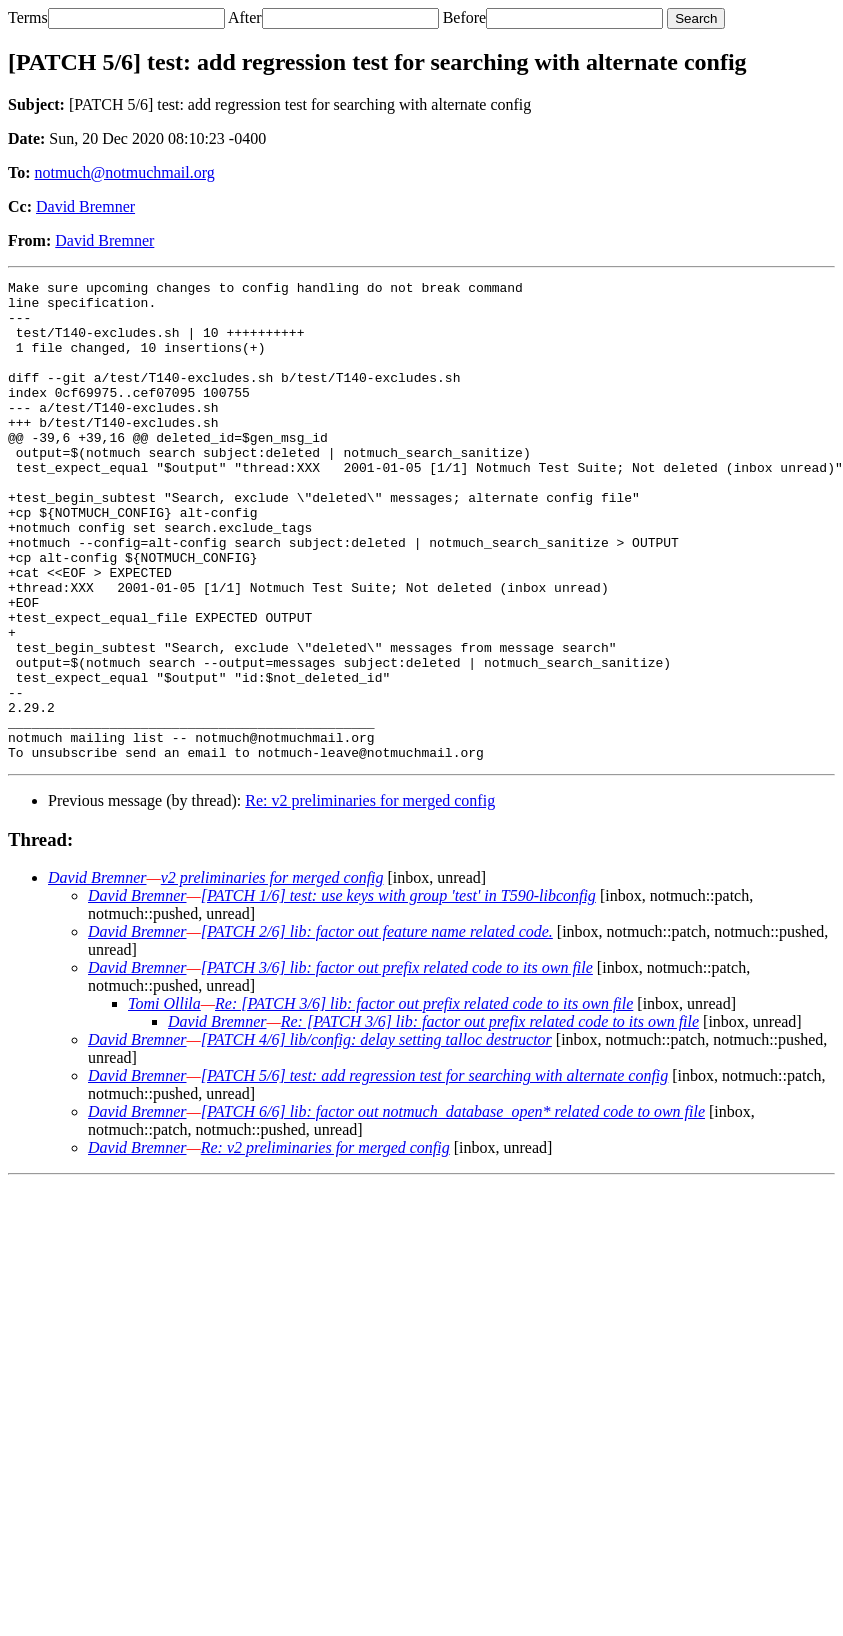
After (245, 17)
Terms (28, 17)
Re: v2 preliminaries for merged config (370, 896)
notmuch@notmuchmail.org (125, 172)
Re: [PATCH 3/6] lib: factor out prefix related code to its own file (424, 1099)
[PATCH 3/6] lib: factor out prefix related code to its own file (397, 1063)
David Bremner (85, 206)
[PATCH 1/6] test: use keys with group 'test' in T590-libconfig (398, 991)
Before (465, 17)
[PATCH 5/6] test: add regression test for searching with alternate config (435, 1171)
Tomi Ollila (164, 1099)
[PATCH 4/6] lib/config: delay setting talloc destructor (376, 1135)
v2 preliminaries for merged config (272, 973)
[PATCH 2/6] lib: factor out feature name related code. (377, 1027)
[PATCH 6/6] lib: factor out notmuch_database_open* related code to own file (453, 1207)
